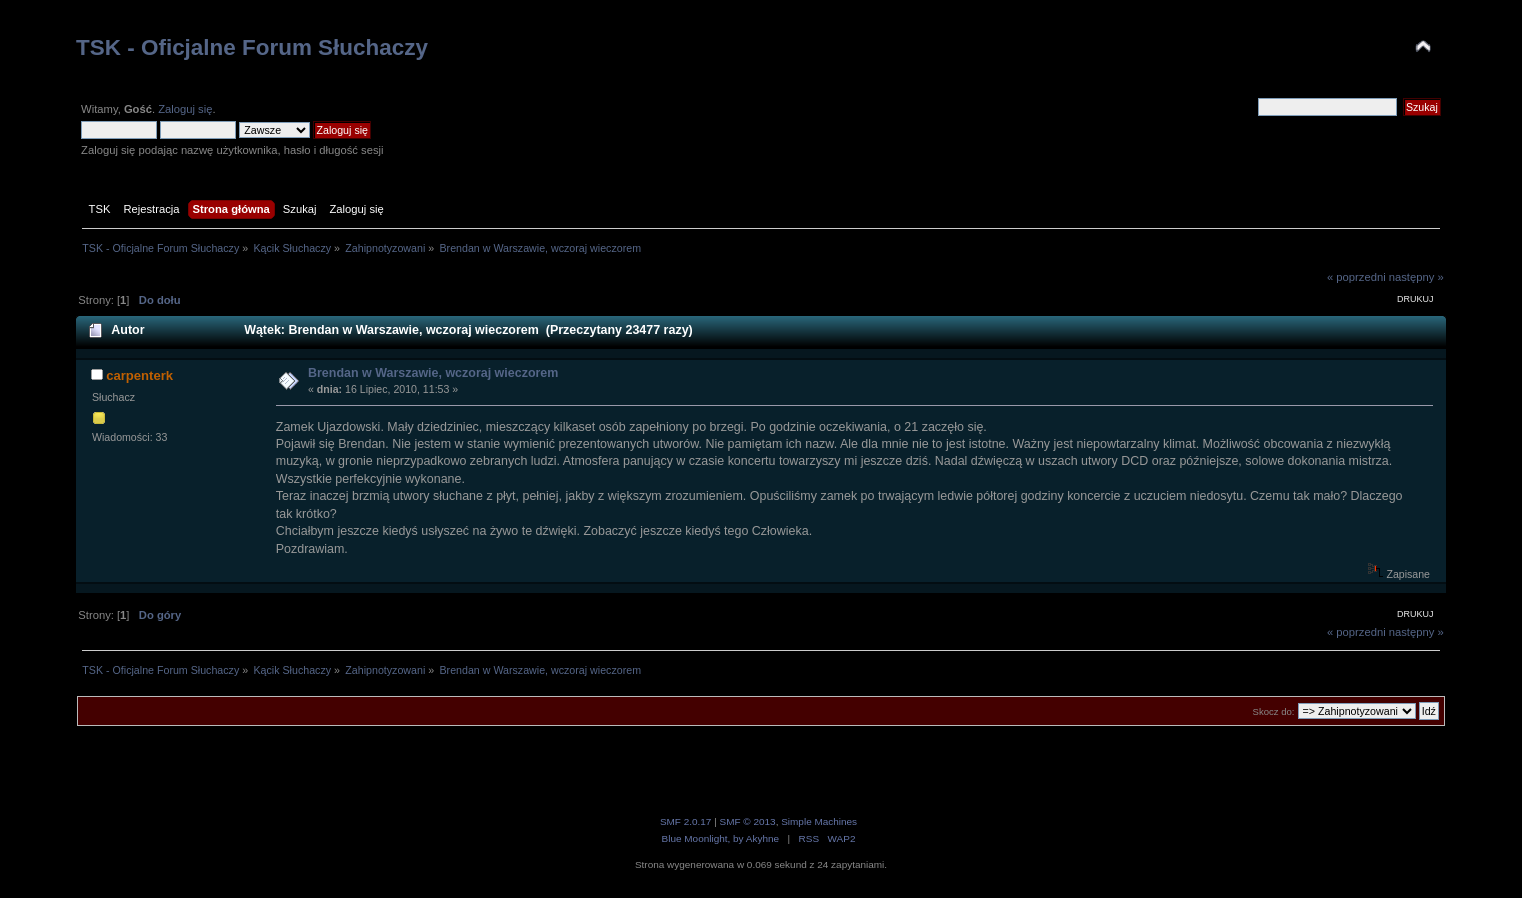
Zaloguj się (185, 109)
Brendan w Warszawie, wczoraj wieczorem (433, 373)
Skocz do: (1274, 711)
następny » (1416, 277)
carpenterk (139, 375)
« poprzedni (1356, 277)
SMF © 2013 (748, 821)
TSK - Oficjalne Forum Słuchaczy (252, 47)
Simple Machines (819, 821)
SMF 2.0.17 (686, 821)
